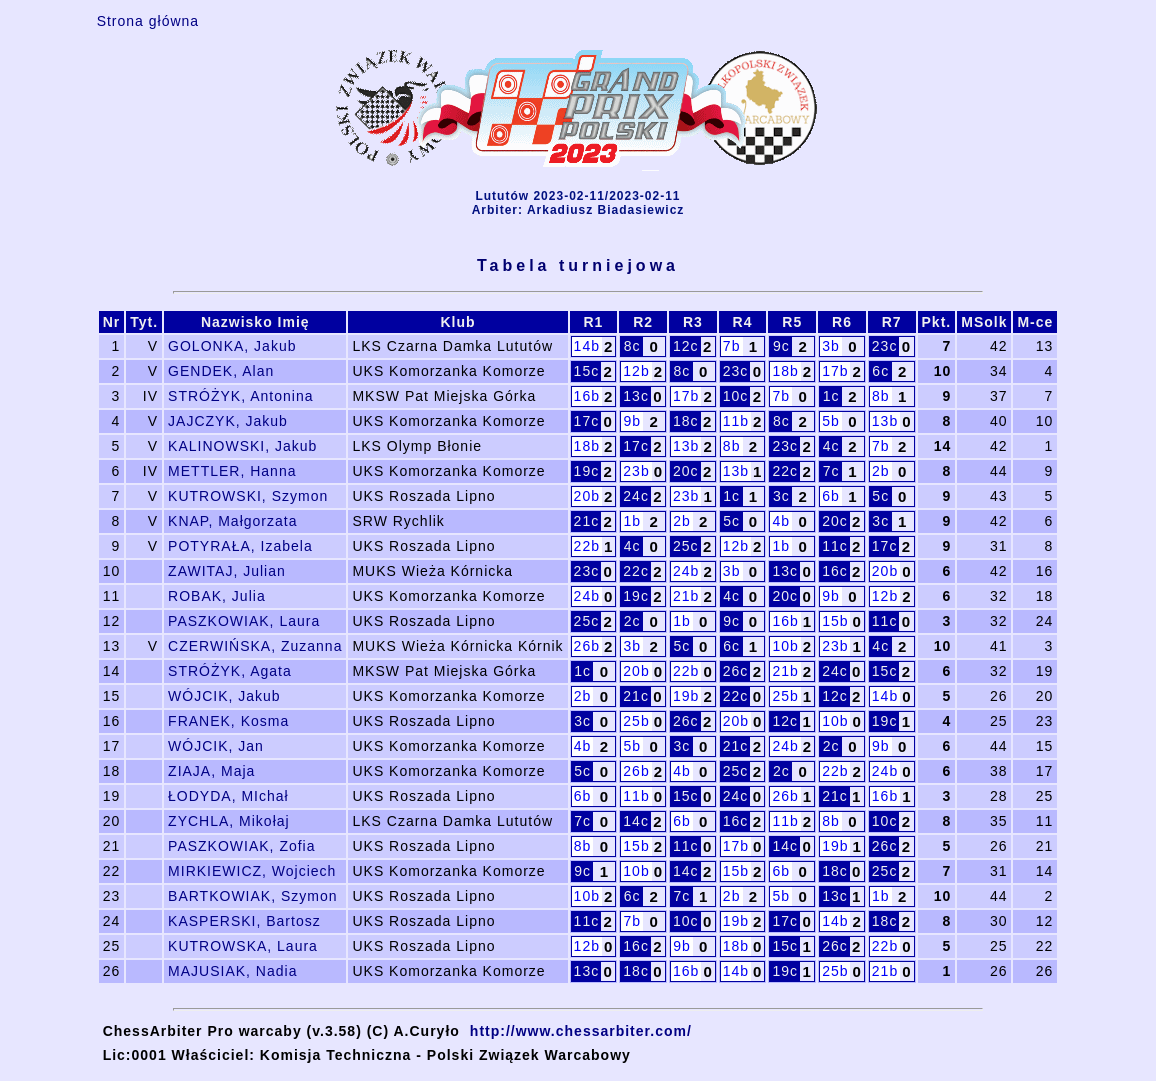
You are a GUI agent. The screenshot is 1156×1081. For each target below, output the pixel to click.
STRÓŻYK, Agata (230, 671)
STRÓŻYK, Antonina (240, 396)
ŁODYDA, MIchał (228, 796)
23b (636, 471)
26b (587, 646)
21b (686, 596)
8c (632, 346)
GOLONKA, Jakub (232, 346)
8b (881, 396)
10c (736, 396)
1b (632, 521)
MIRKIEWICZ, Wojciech (252, 871)
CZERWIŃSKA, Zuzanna (255, 646)
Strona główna (148, 21)
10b (785, 646)
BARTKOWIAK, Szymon (252, 896)
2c (632, 621)
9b (632, 421)
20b (587, 496)
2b (881, 471)
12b (636, 371)
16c (835, 571)
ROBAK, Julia (217, 596)
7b (732, 346)
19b (686, 696)
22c (785, 471)
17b (835, 371)
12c (686, 346)
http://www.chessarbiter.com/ (581, 1031)
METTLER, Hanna (232, 471)
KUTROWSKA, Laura (243, 946)
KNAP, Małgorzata (232, 521)
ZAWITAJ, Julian (227, 571)
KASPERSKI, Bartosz (244, 921)
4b (782, 521)
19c (587, 471)
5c (880, 496)
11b (736, 421)
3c (781, 496)
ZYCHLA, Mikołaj (229, 821)
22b (587, 546)
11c (835, 546)
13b (885, 421)
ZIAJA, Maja (211, 771)
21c (587, 521)
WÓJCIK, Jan (216, 746)
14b (587, 346)
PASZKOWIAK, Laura (244, 621)
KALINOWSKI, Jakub (242, 446)
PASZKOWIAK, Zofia (241, 846)
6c (880, 371)
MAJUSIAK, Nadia (232, 971)
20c (686, 471)
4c (831, 446)
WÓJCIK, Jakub (224, 696)
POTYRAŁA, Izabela (240, 546)
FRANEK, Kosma (228, 721)
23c (885, 346)
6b (831, 496)
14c (636, 821)
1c (831, 396)
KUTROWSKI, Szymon (248, 496)
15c (587, 371)
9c (781, 346)
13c (636, 396)
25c (686, 546)
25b (785, 696)
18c (686, 421)
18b (785, 371)
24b (686, 571)
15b (835, 621)
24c (636, 496)
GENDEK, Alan (221, 371)
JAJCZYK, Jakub (228, 421)
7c (831, 471)
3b (831, 346)
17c (587, 421)
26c (736, 671)
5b (831, 421)
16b (587, 396)
